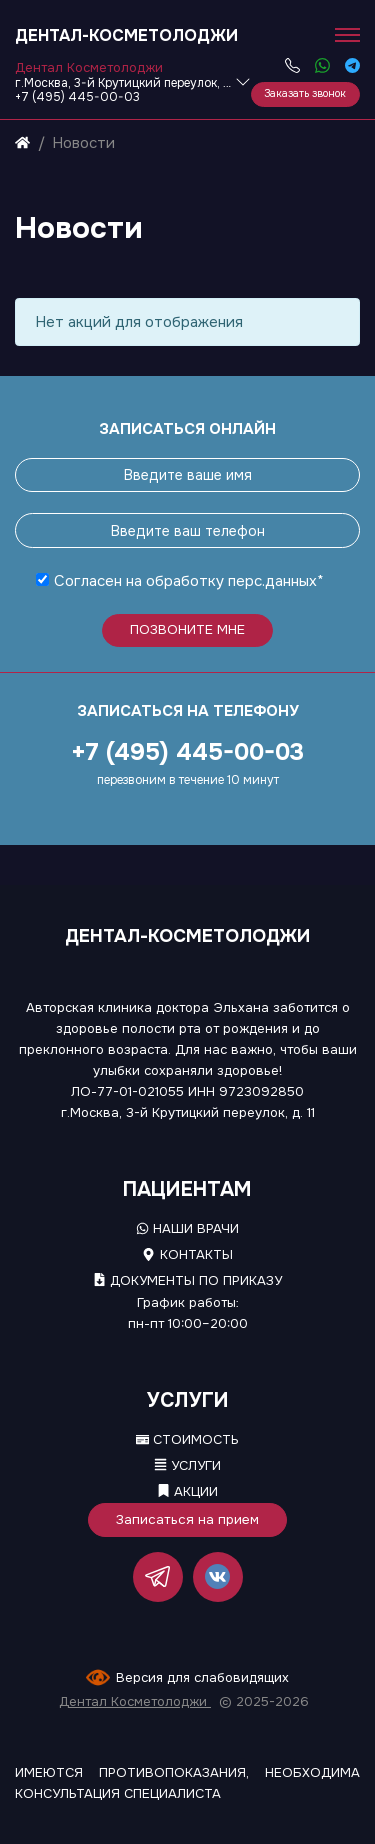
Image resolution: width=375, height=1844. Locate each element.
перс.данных (272, 581)
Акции (187, 1491)
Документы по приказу (187, 1280)
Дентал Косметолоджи (135, 1701)
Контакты (187, 1254)
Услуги (187, 1465)
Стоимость (187, 1439)
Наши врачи (187, 1228)
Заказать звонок (305, 93)
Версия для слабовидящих (202, 1677)
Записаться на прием (187, 1519)
